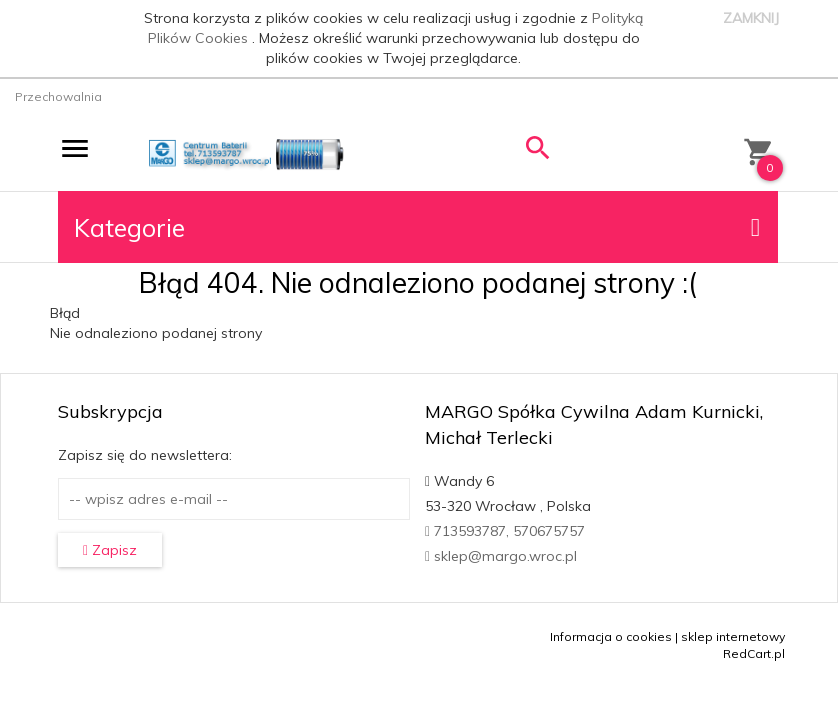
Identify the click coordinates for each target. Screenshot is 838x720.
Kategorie (417, 227)
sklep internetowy (733, 636)
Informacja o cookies (611, 636)
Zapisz (110, 550)
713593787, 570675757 (505, 531)
